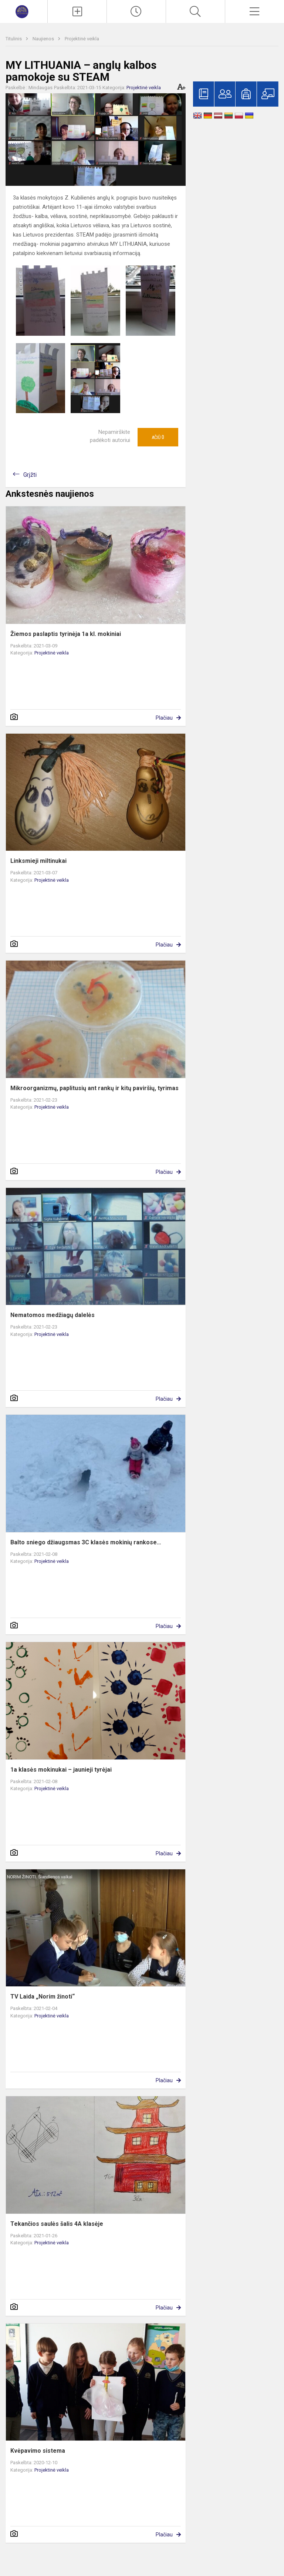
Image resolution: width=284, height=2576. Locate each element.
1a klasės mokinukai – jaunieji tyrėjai (61, 1769)
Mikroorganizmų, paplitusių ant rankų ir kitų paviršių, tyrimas (94, 1088)
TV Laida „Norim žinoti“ (42, 1996)
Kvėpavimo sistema (37, 2450)
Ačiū (158, 437)
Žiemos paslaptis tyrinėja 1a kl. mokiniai (65, 633)
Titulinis (14, 38)
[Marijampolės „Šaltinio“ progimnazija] (24, 10)
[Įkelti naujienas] (77, 11)
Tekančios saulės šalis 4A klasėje (56, 2223)
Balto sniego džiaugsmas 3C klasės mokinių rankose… (85, 1542)
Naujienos (44, 38)
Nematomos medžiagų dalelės (52, 1315)
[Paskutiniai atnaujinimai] (136, 11)
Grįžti (30, 474)
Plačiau (164, 718)
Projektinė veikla (82, 38)
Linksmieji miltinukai (38, 860)
